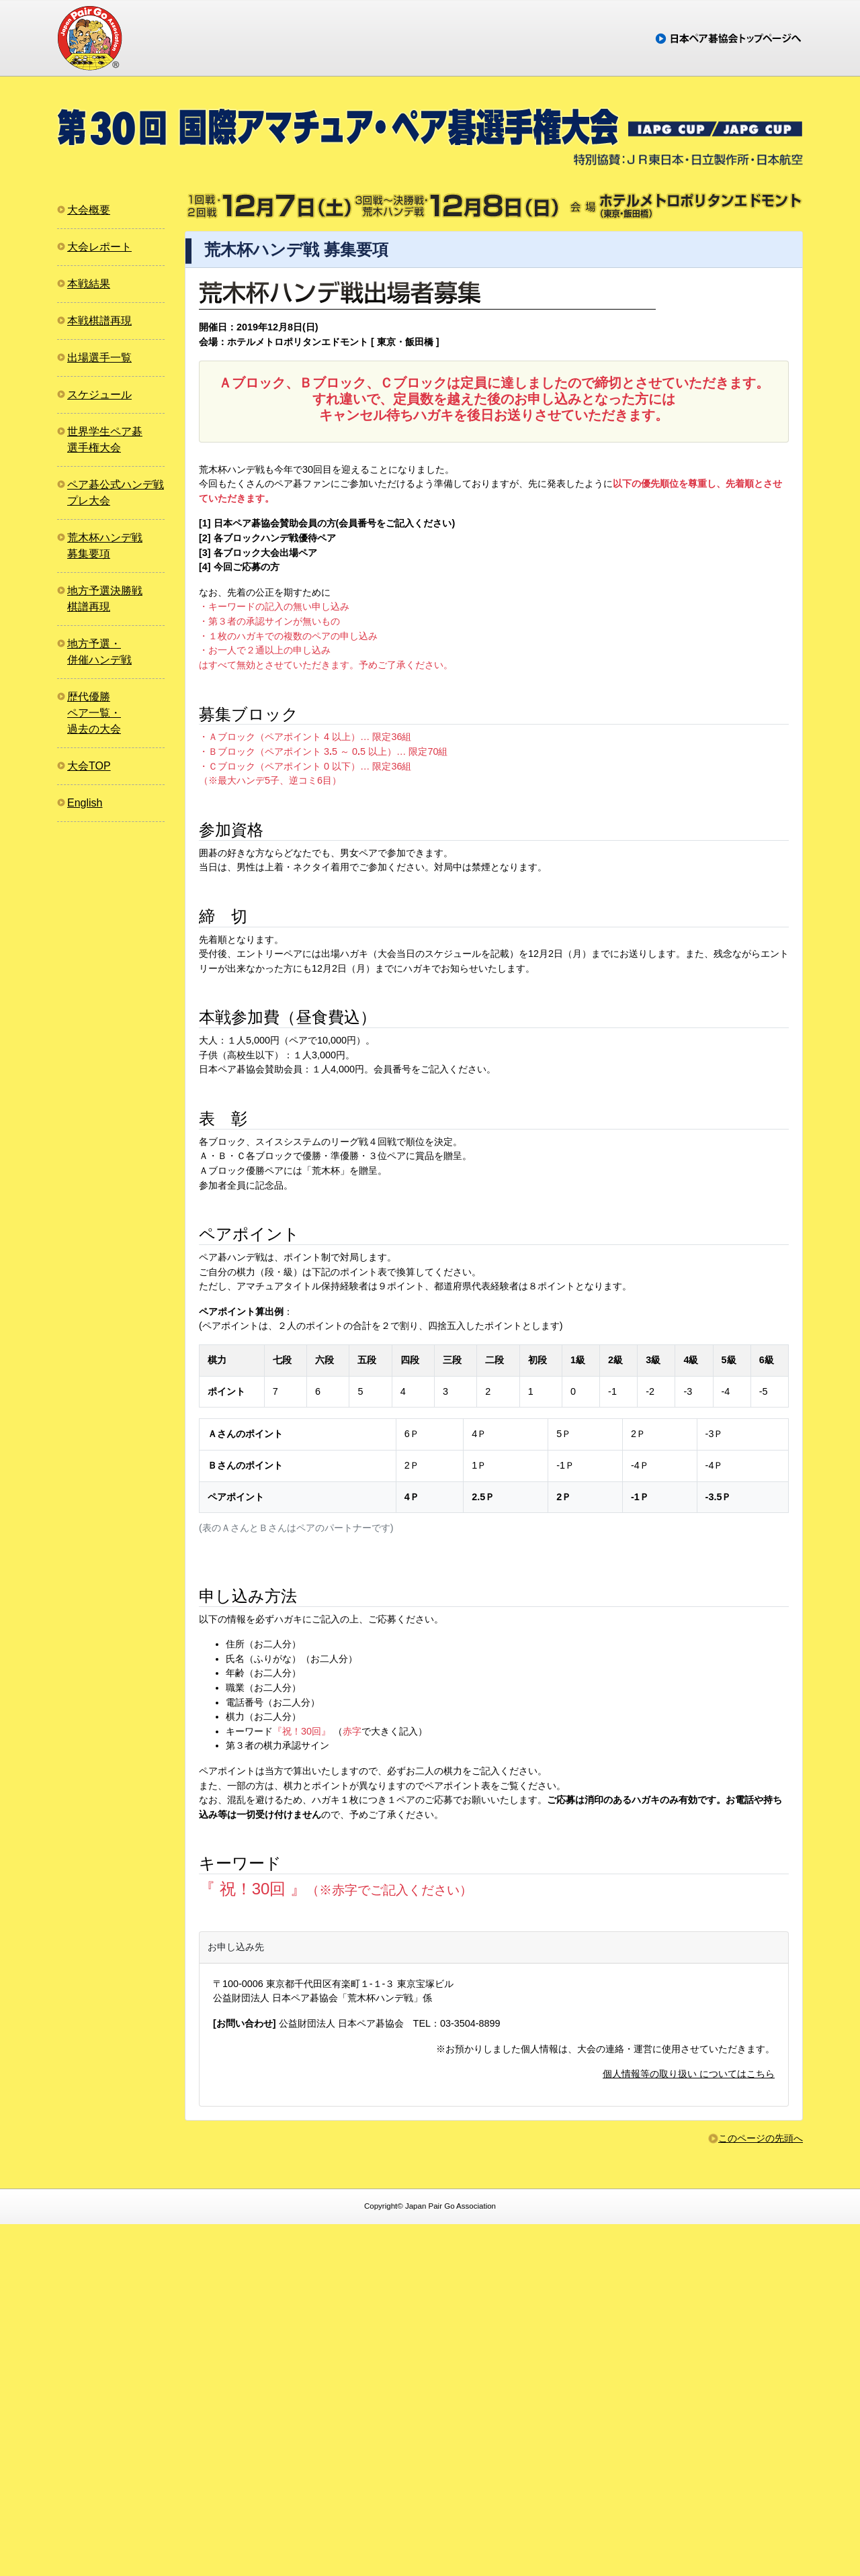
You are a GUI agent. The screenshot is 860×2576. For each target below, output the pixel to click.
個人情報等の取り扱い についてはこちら (689, 2425)
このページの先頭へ (760, 2490)
